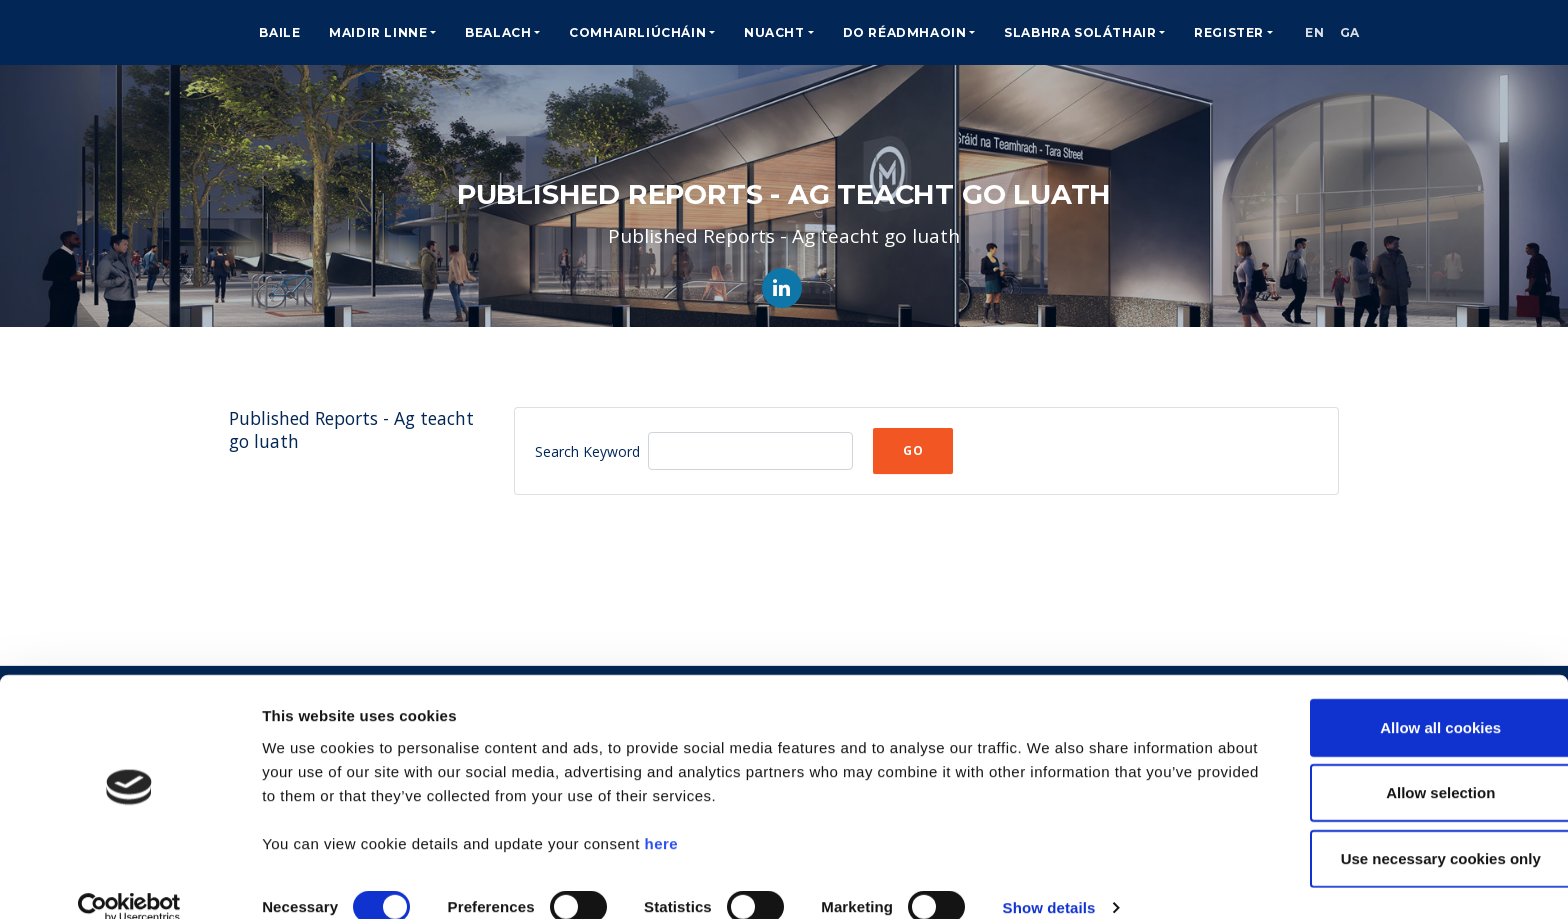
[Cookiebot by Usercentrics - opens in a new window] (129, 880)
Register (1229, 32)
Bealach (498, 32)
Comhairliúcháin (637, 32)
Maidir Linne (378, 32)
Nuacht (774, 32)
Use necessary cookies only (1401, 829)
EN (1321, 32)
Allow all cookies (1401, 698)
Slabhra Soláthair (1080, 32)
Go (913, 450)
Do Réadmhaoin (905, 32)
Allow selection (1400, 764)
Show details (1049, 879)
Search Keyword (587, 451)
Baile (279, 32)
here (661, 814)
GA (1370, 32)
